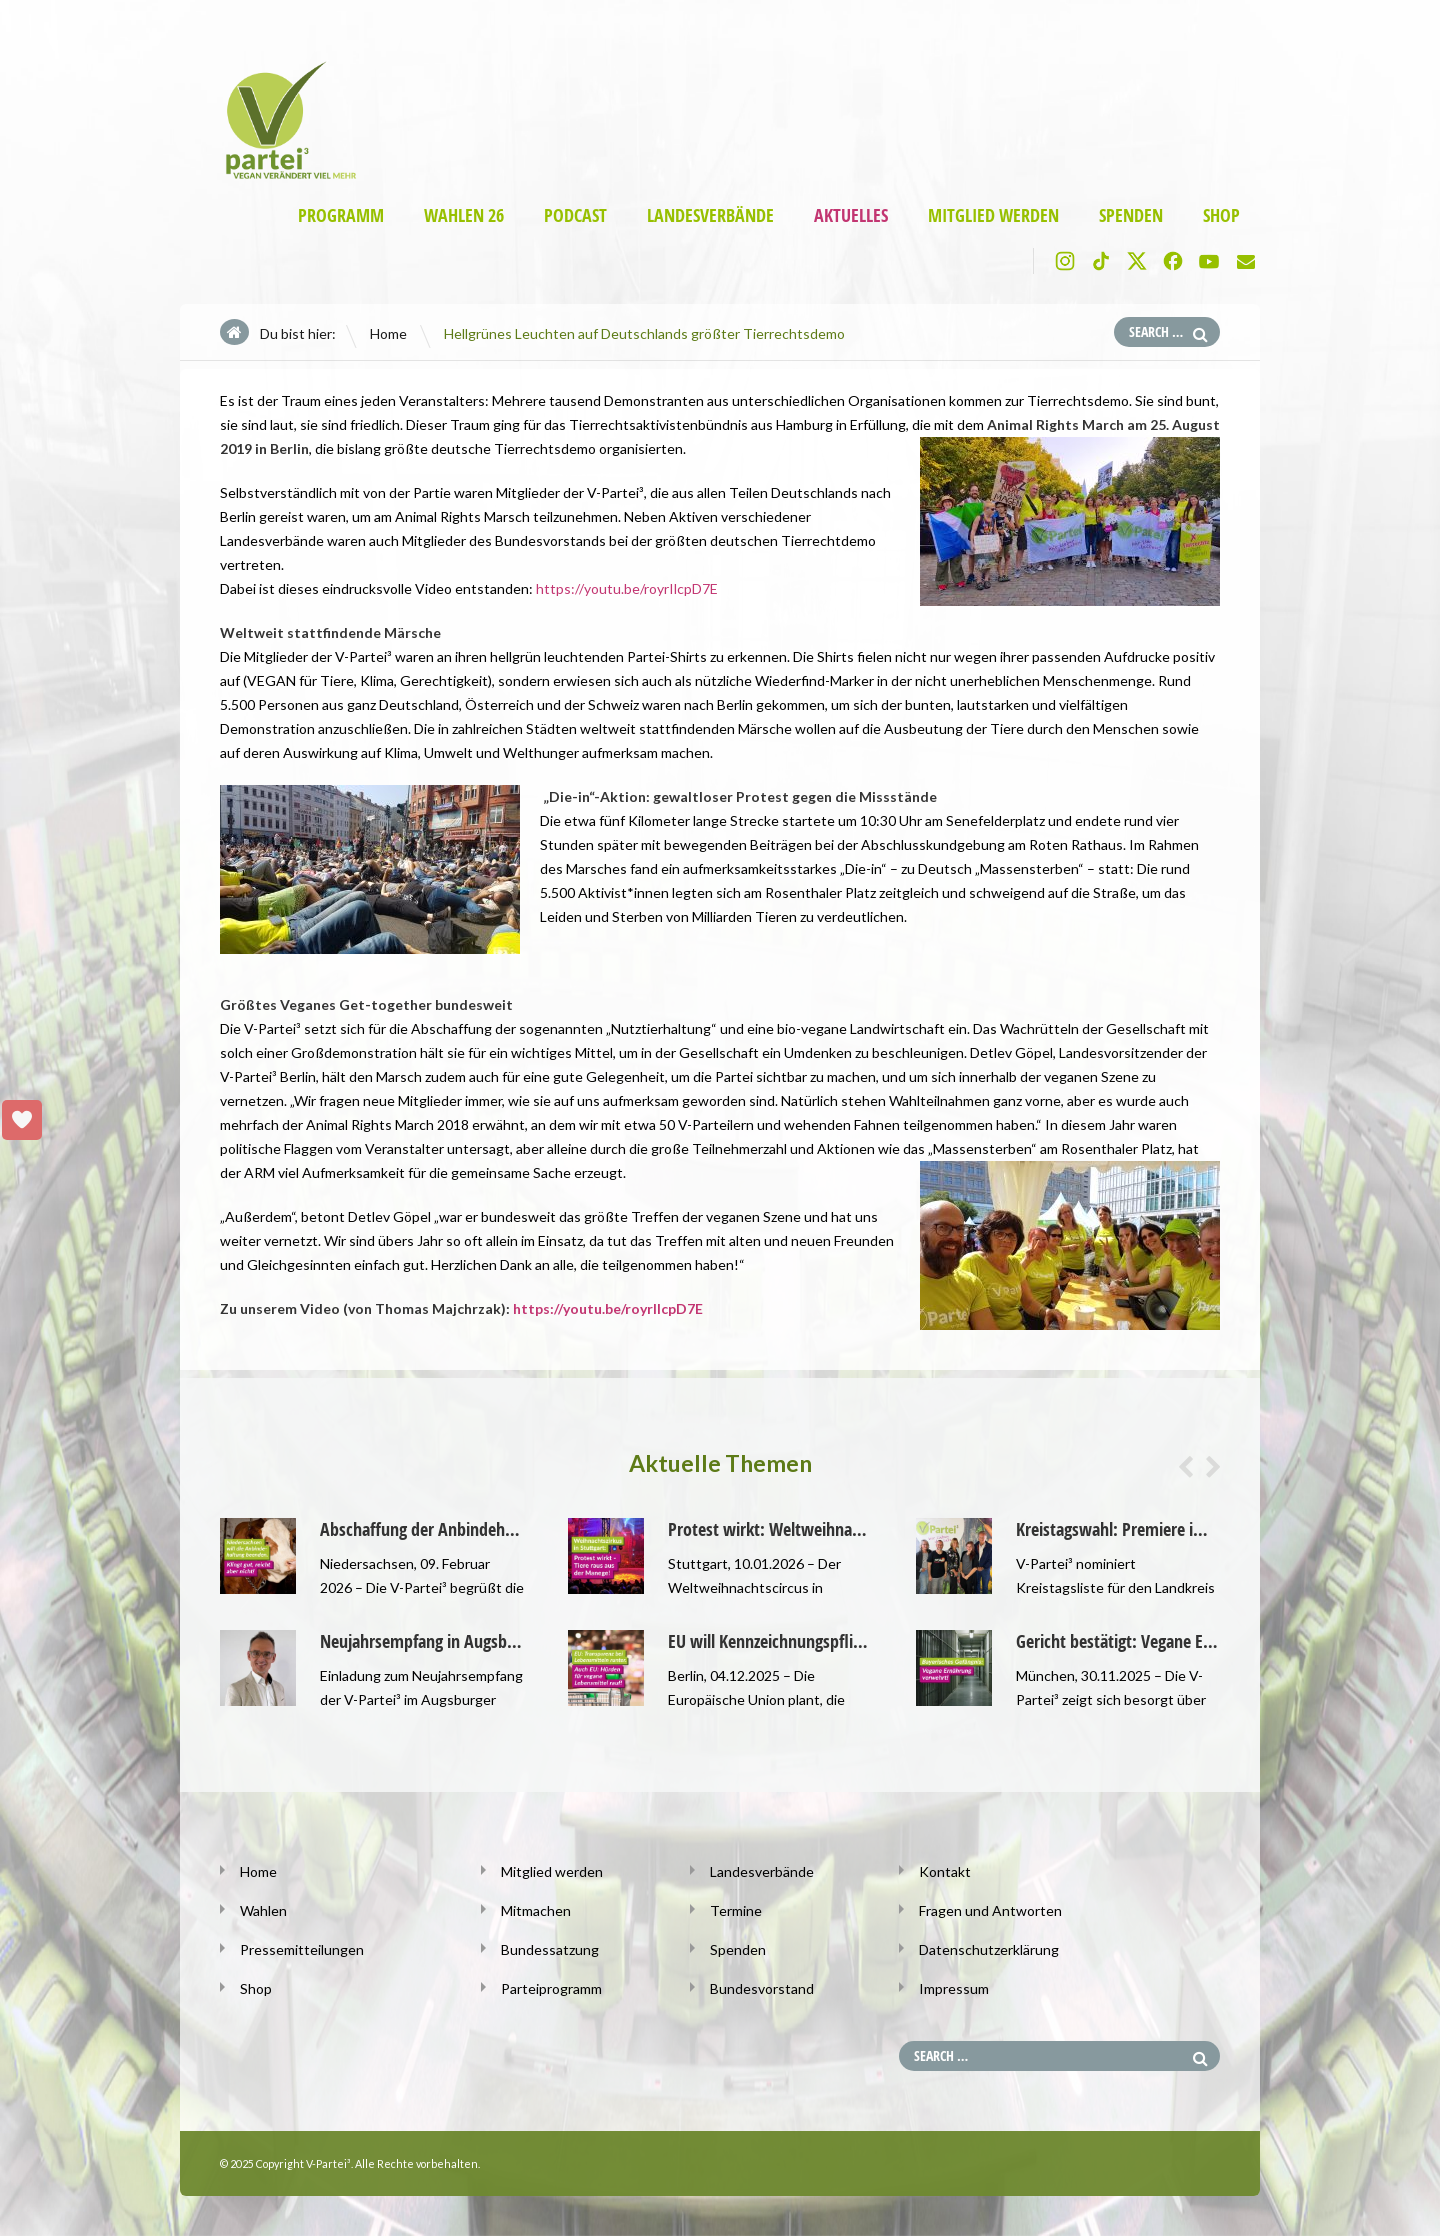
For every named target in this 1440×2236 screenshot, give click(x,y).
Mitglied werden (993, 215)
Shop (1221, 215)
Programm (341, 215)
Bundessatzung (550, 1949)
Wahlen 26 (464, 215)
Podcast (575, 215)
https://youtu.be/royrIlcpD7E (627, 588)
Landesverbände (710, 215)
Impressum (954, 1988)
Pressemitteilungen (302, 1949)
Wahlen (263, 1910)
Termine (736, 1910)
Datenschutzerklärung (989, 1949)
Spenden (1131, 215)
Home (388, 333)
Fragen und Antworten (990, 1910)
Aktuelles (851, 215)
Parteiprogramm (551, 1988)
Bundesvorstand (762, 1988)
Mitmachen (536, 1910)
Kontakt (945, 1871)
